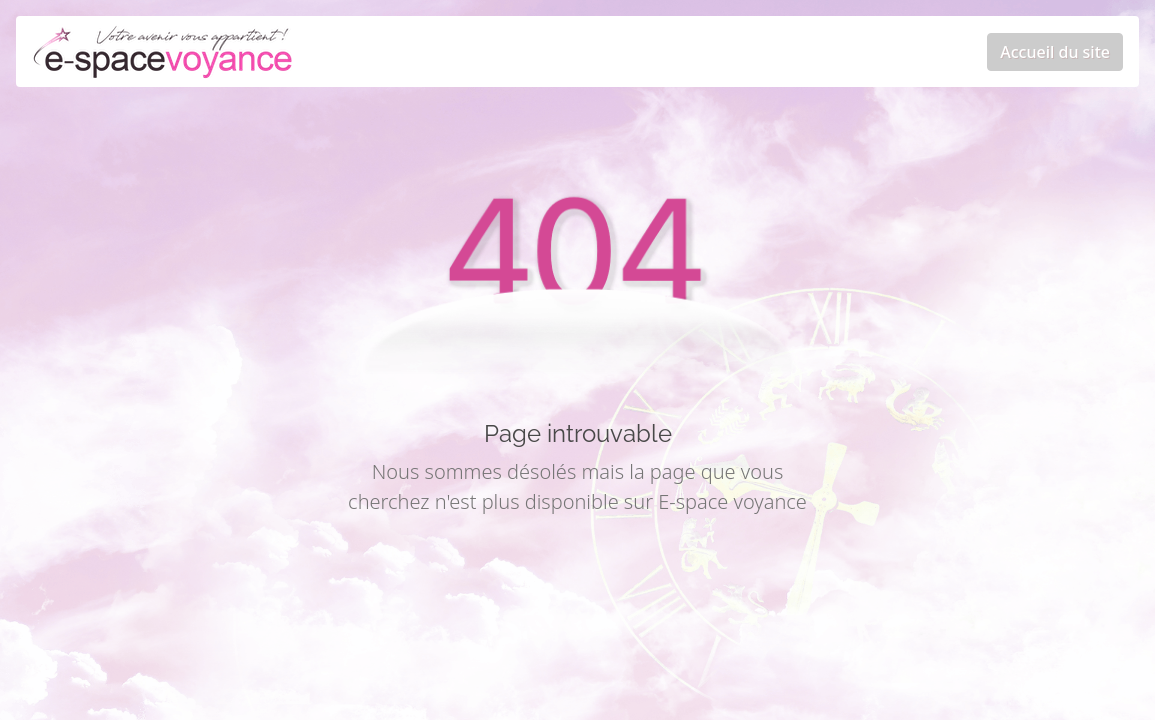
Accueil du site (1055, 52)
